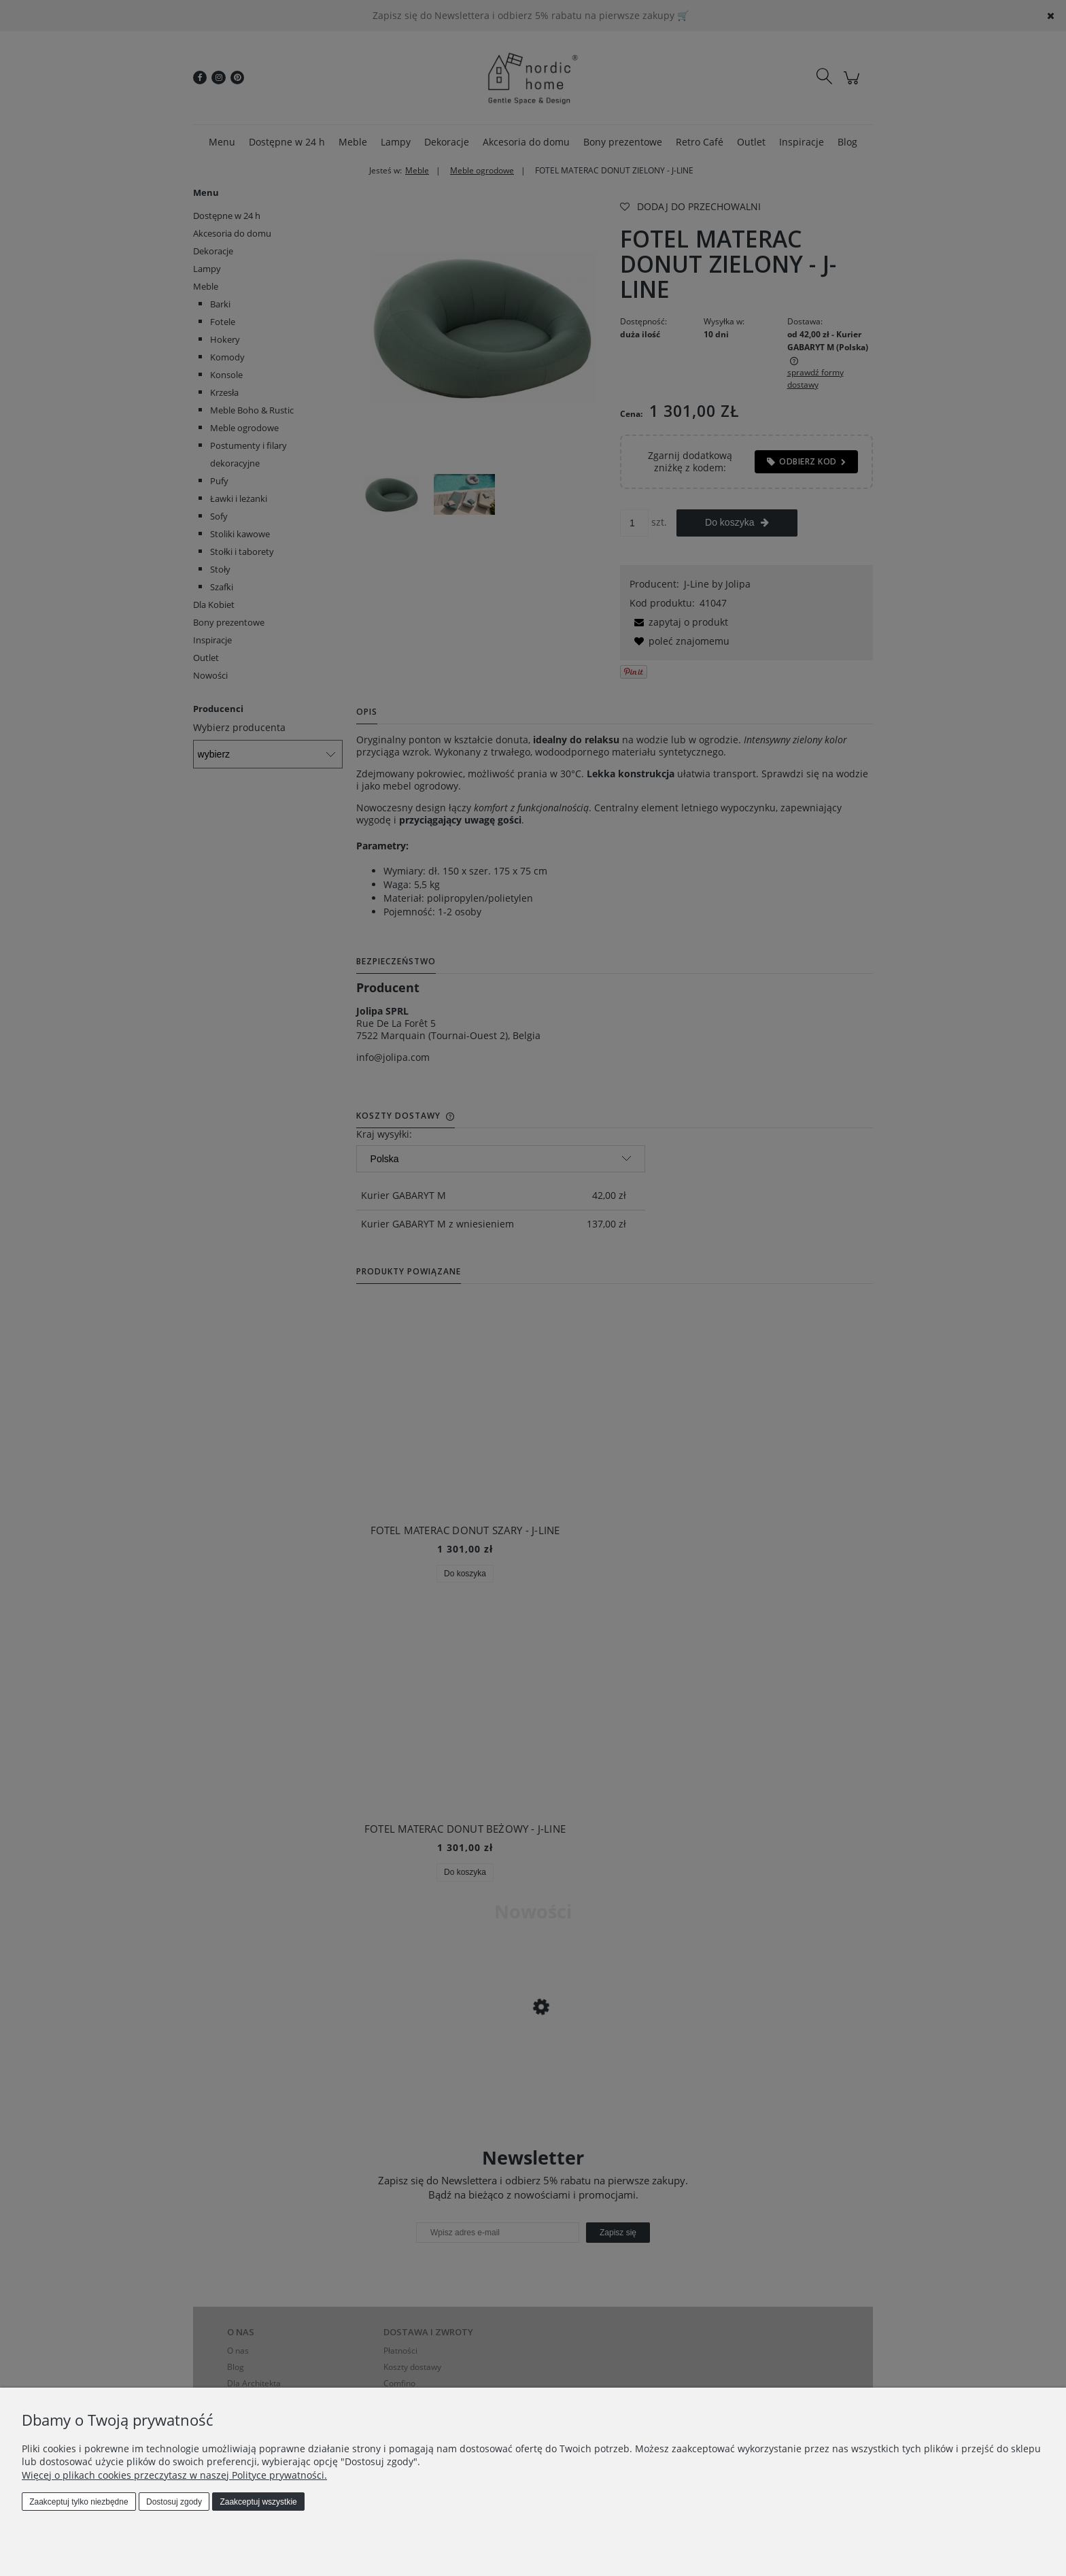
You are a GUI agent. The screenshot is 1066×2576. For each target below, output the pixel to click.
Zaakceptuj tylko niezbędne (78, 2502)
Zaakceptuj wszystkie (258, 2502)
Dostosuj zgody (174, 2502)
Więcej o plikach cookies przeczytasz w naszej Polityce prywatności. (174, 2475)
